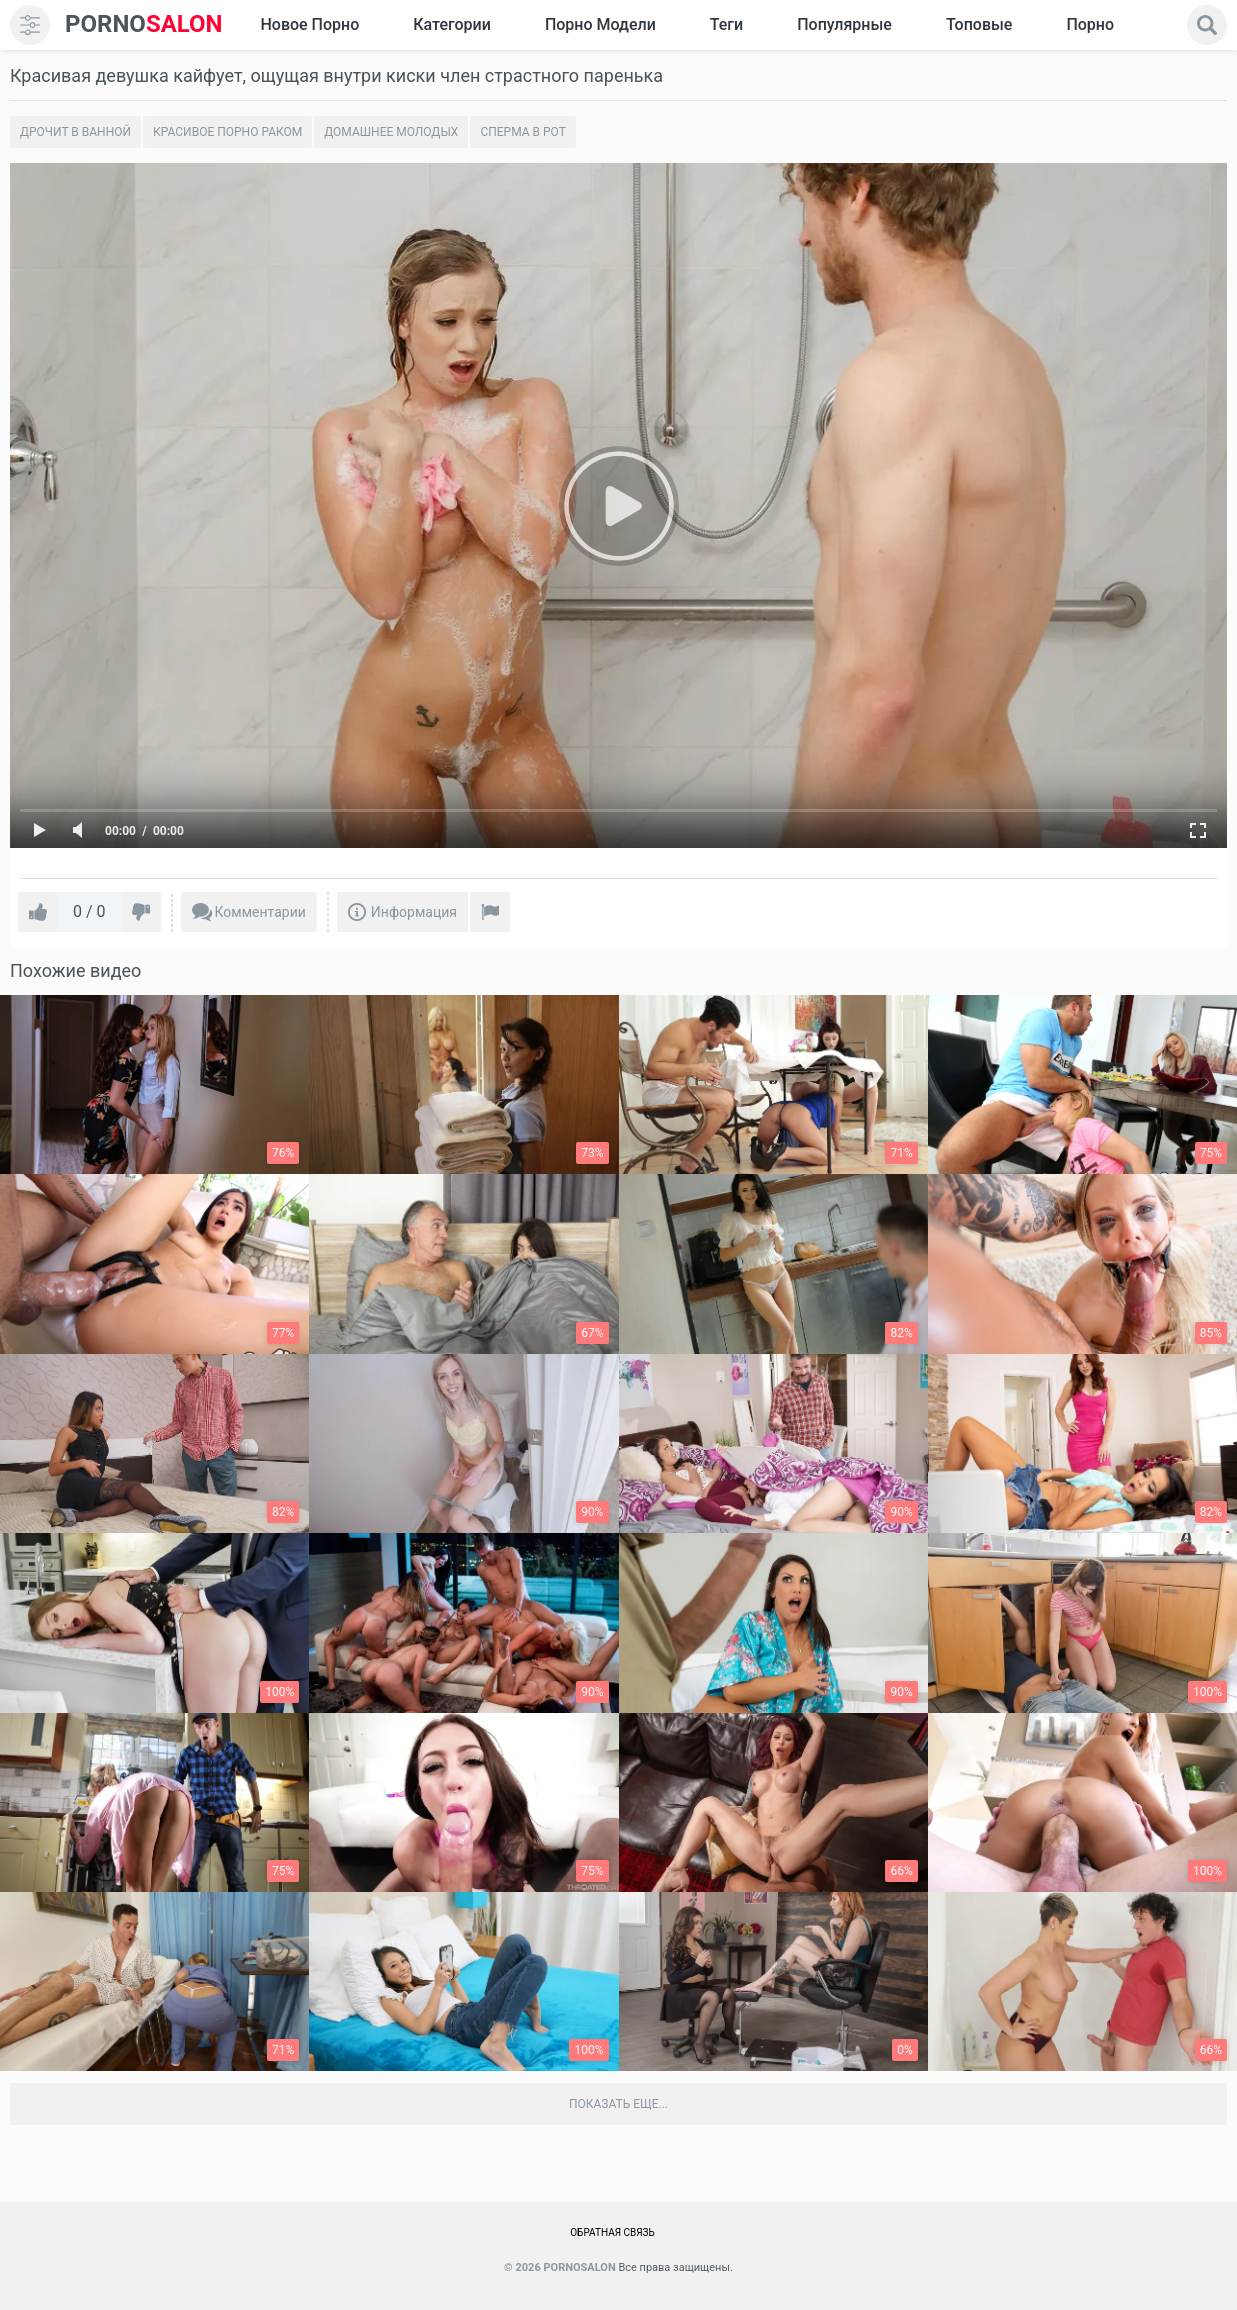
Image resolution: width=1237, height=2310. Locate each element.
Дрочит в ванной (75, 132)
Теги (726, 24)
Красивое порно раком (227, 132)
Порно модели (600, 24)
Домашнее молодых (391, 132)
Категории (452, 24)
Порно (1090, 24)
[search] (1207, 25)
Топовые (979, 24)
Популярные (844, 24)
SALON (144, 24)
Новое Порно (309, 24)
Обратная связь (612, 2232)
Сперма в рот (522, 132)
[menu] (30, 25)
